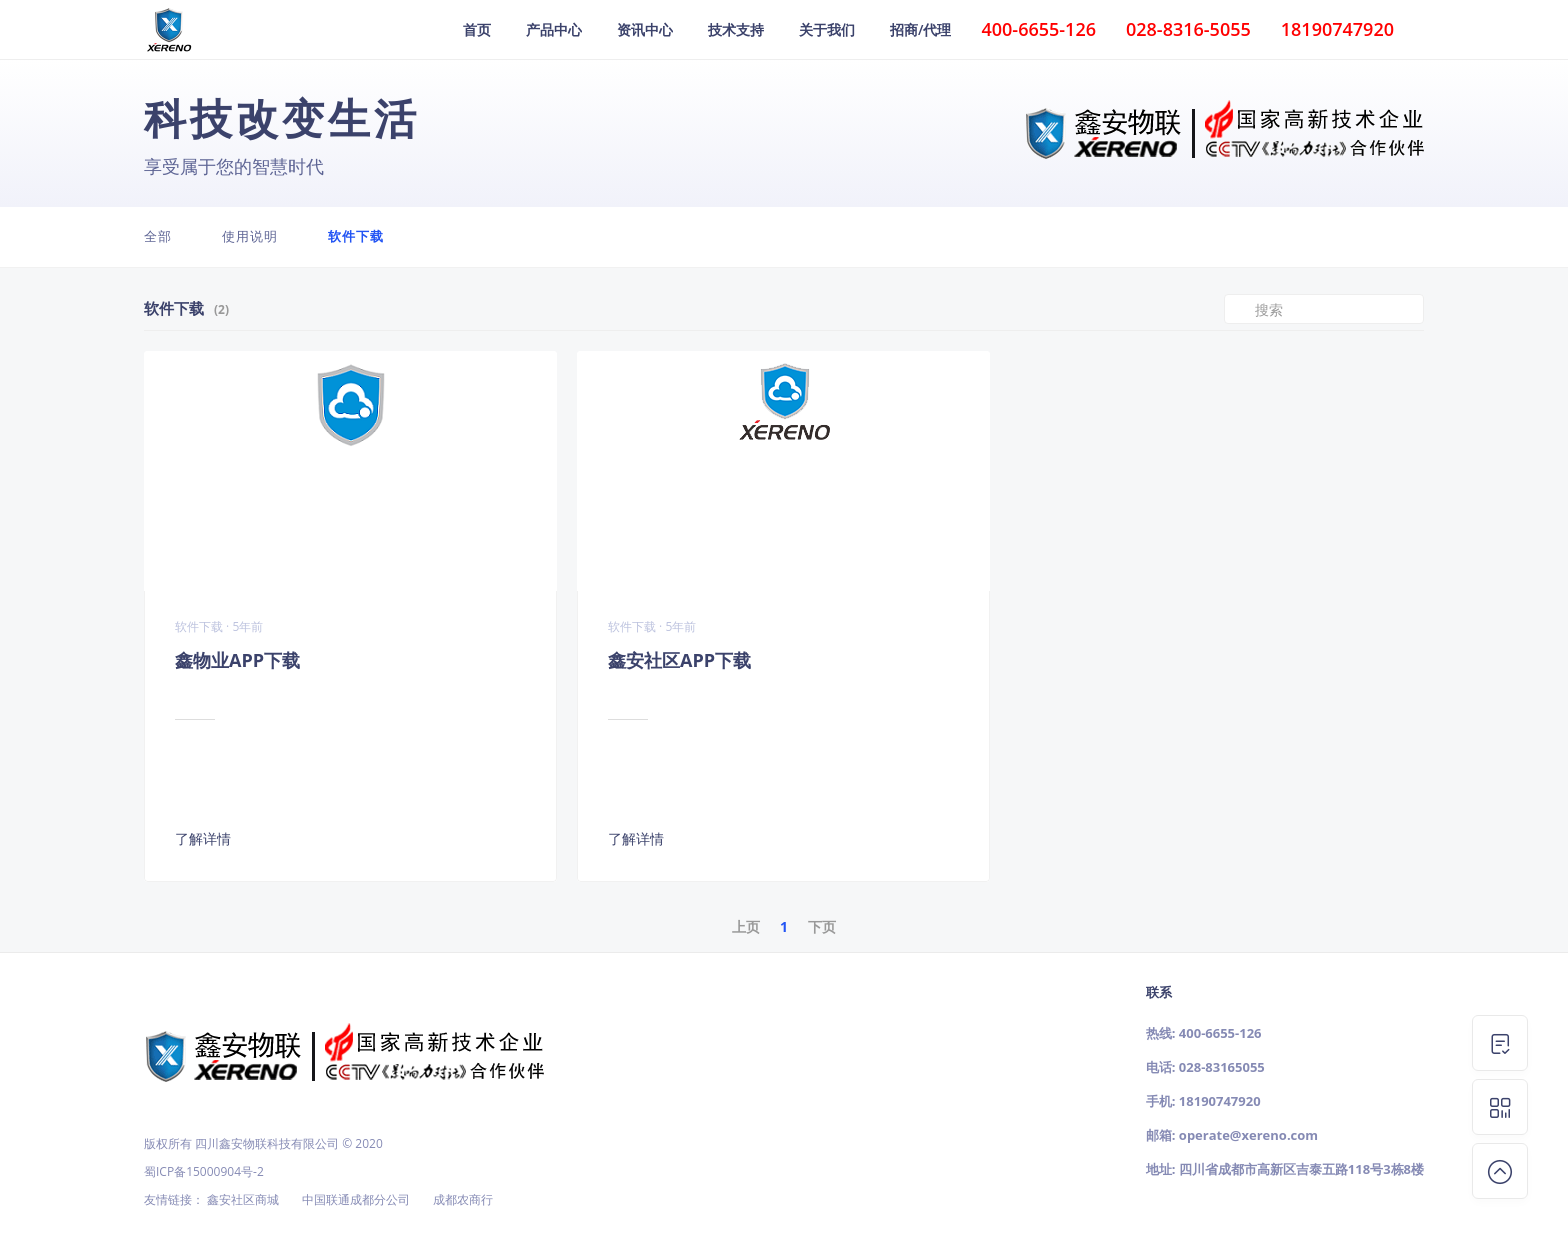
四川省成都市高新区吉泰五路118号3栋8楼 (1301, 1169)
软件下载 (356, 236)
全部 (158, 236)
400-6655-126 (1220, 1033)
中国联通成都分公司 (356, 1199)
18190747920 (1220, 1101)
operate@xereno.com (1248, 1135)
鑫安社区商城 (243, 1199)
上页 (746, 926)
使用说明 (250, 236)
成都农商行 (463, 1199)
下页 (822, 926)
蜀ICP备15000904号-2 (204, 1171)
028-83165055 (1222, 1067)
